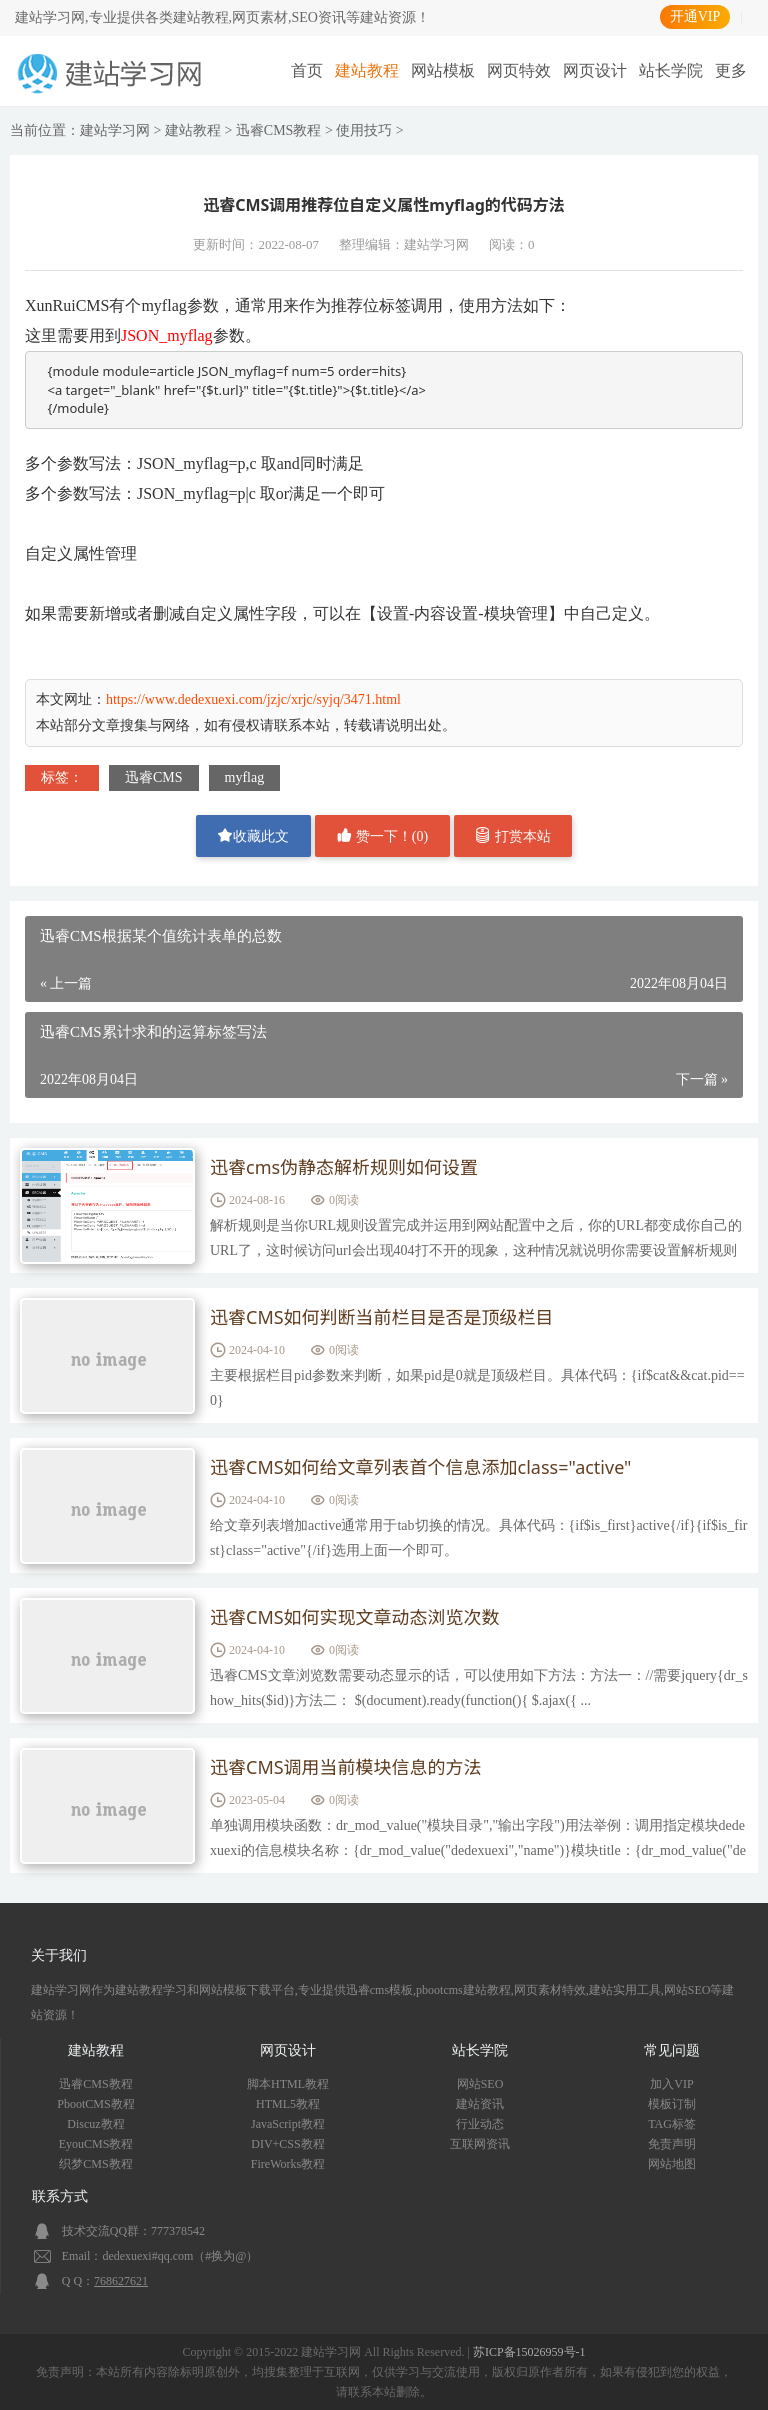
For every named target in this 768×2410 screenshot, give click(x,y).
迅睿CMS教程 (279, 130)
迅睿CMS (154, 777)
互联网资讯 (480, 2144)
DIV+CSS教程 (287, 2144)
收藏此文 (253, 835)
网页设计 (595, 70)
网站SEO (480, 2084)
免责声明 (672, 2144)
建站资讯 (480, 2104)
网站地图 (672, 2164)
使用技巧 (364, 130)
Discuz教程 (95, 2124)
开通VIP (695, 16)
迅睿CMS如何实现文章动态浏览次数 (355, 1617)
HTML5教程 (288, 2104)
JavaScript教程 (288, 2124)
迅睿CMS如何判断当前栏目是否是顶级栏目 (382, 1317)
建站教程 (367, 70)
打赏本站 (513, 835)
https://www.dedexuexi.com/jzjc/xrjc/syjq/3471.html (253, 699)
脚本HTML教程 (288, 2084)
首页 (307, 70)
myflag (245, 777)
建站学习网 (115, 130)
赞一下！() (382, 835)
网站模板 (443, 70)
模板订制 (672, 2104)
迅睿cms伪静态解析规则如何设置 (344, 1167)
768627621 (121, 2281)
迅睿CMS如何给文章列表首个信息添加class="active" (420, 1467)
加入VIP (671, 2084)
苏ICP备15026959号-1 (529, 2352)
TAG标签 (672, 2124)
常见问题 (672, 2050)
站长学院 (671, 70)
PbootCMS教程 (95, 2104)
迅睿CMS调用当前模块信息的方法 (346, 1767)
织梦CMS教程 (95, 2164)
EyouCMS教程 (96, 2144)
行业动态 (480, 2124)
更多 (731, 70)
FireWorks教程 (288, 2164)
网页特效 (519, 70)
